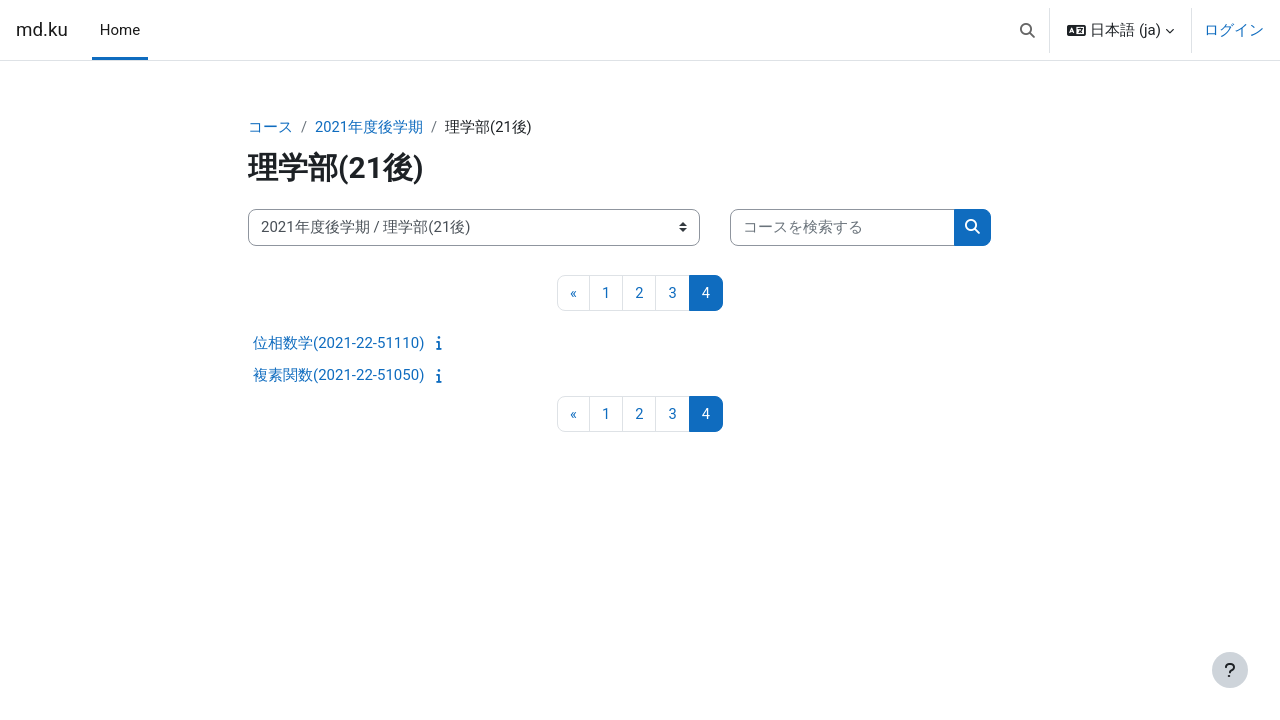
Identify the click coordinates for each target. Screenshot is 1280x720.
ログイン (1234, 30)
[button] (1027, 30)
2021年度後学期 (369, 127)
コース (270, 127)
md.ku (42, 30)
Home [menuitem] (120, 30)
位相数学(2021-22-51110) (338, 344)
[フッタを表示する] (1230, 670)
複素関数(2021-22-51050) (338, 376)
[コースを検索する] (842, 228)
